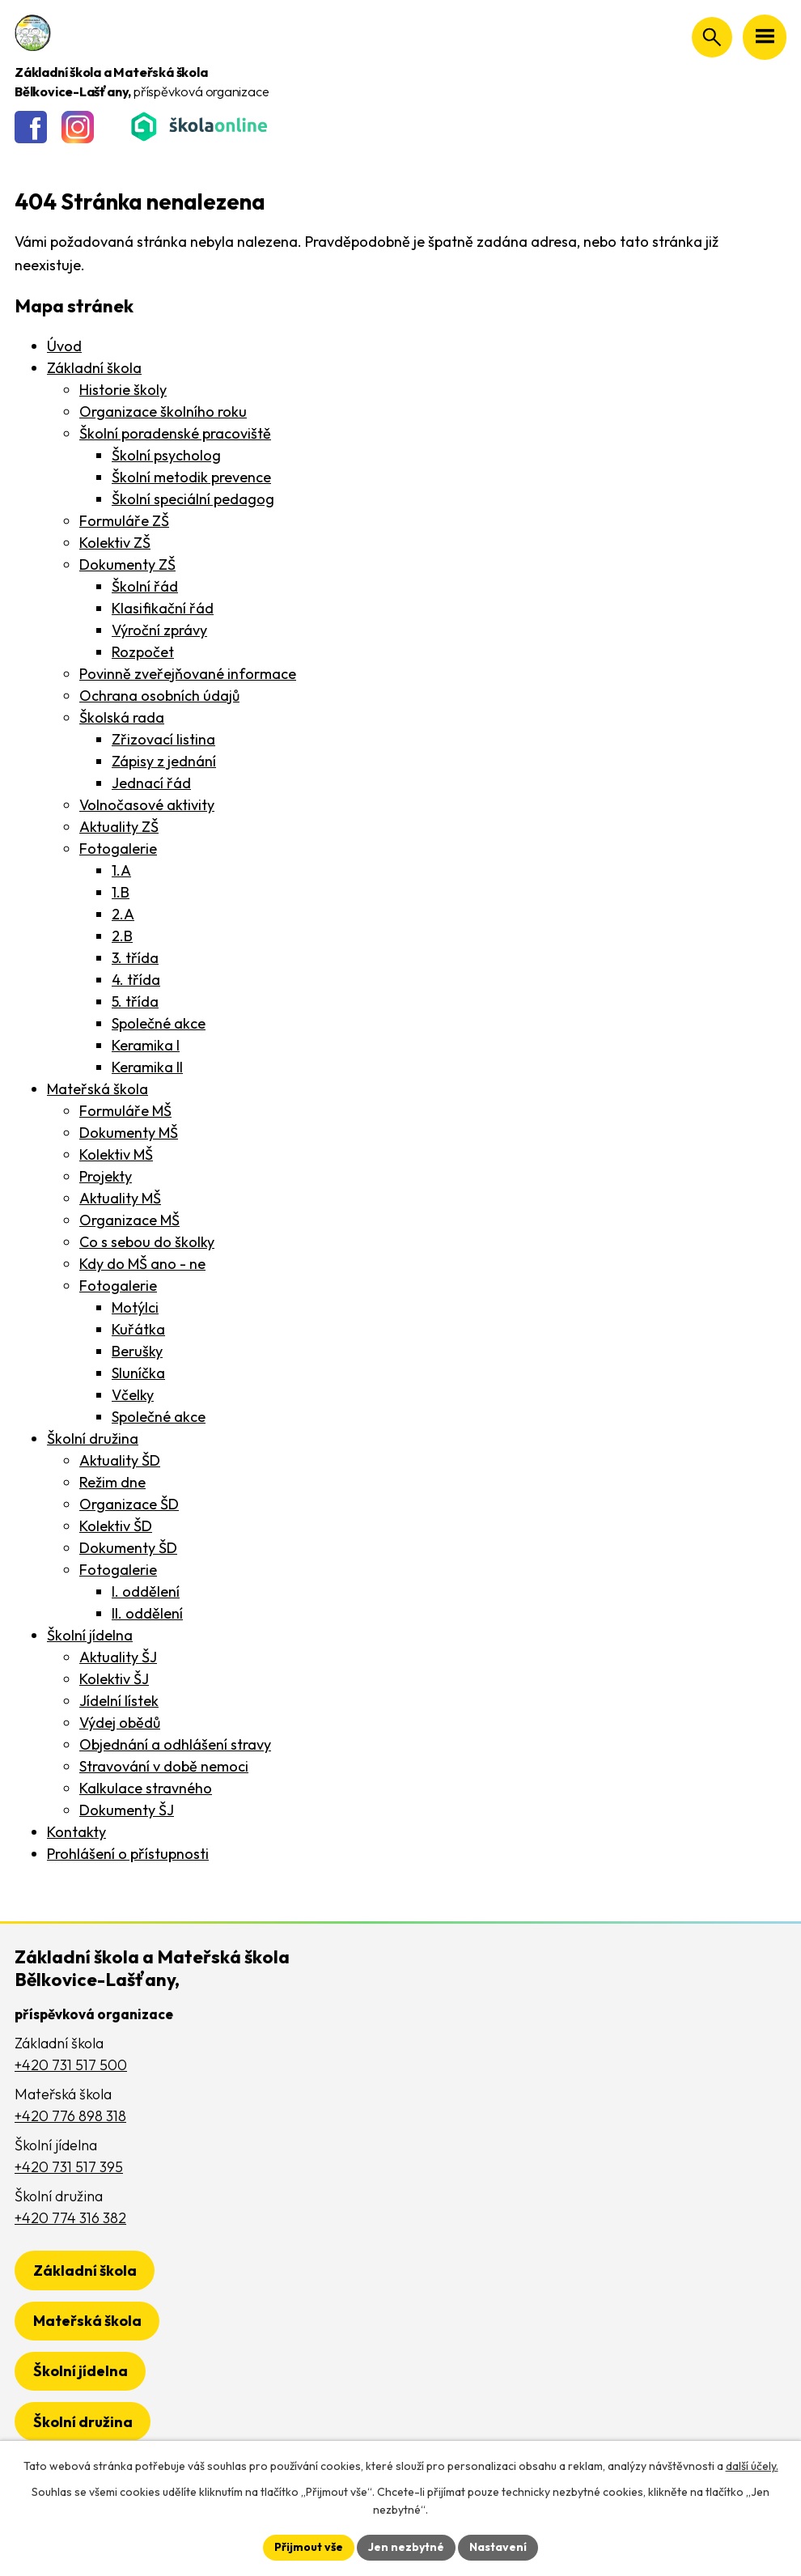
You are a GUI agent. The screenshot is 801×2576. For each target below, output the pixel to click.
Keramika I (146, 1045)
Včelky (133, 1395)
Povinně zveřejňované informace (187, 673)
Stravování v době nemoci (163, 1766)
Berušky (137, 1351)
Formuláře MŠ (125, 1110)
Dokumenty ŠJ (126, 1810)
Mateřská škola (97, 1089)
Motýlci (135, 1307)
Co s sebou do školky (146, 1242)
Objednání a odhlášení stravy (175, 1744)
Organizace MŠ (129, 1220)
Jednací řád (151, 783)
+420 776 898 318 (70, 2116)
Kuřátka (138, 1329)
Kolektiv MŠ (116, 1154)
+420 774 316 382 (70, 2218)
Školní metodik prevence (191, 477)
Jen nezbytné (406, 2547)
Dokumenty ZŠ (127, 564)
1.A (121, 870)
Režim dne (112, 1482)
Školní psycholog (166, 455)
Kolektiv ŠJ (114, 1679)
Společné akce (159, 1023)
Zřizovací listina (163, 739)
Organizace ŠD (129, 1504)
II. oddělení (147, 1613)
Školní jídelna (90, 1635)
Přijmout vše (308, 2547)
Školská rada (121, 717)
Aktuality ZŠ (119, 826)
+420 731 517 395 (69, 2167)
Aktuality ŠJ (118, 1657)
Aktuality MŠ (120, 1198)
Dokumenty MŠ (128, 1132)
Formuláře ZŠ (124, 520)
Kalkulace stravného (145, 1788)
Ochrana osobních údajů (159, 695)
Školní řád (145, 586)
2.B (122, 936)
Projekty (105, 1176)
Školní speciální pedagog (193, 499)
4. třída (136, 979)
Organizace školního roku (163, 411)
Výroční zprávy (159, 630)
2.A (123, 914)
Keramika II (147, 1067)
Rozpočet (143, 652)
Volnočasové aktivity (146, 805)
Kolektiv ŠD (115, 1526)
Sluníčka (138, 1373)
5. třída (135, 1001)
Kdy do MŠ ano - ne (142, 1263)
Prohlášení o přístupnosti (128, 1853)
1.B (120, 892)
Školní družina (92, 1438)
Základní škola (94, 368)
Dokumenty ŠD (128, 1547)
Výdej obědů (119, 1722)
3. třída (135, 957)
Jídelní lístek (119, 1700)
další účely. (752, 2466)
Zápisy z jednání (164, 761)
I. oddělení (146, 1591)
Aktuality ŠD (119, 1460)
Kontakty (76, 1832)
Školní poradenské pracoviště (175, 433)
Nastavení (498, 2547)
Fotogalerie (118, 848)
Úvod (64, 346)
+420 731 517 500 (71, 2065)
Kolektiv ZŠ (114, 542)
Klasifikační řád (163, 608)
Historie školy (123, 389)
